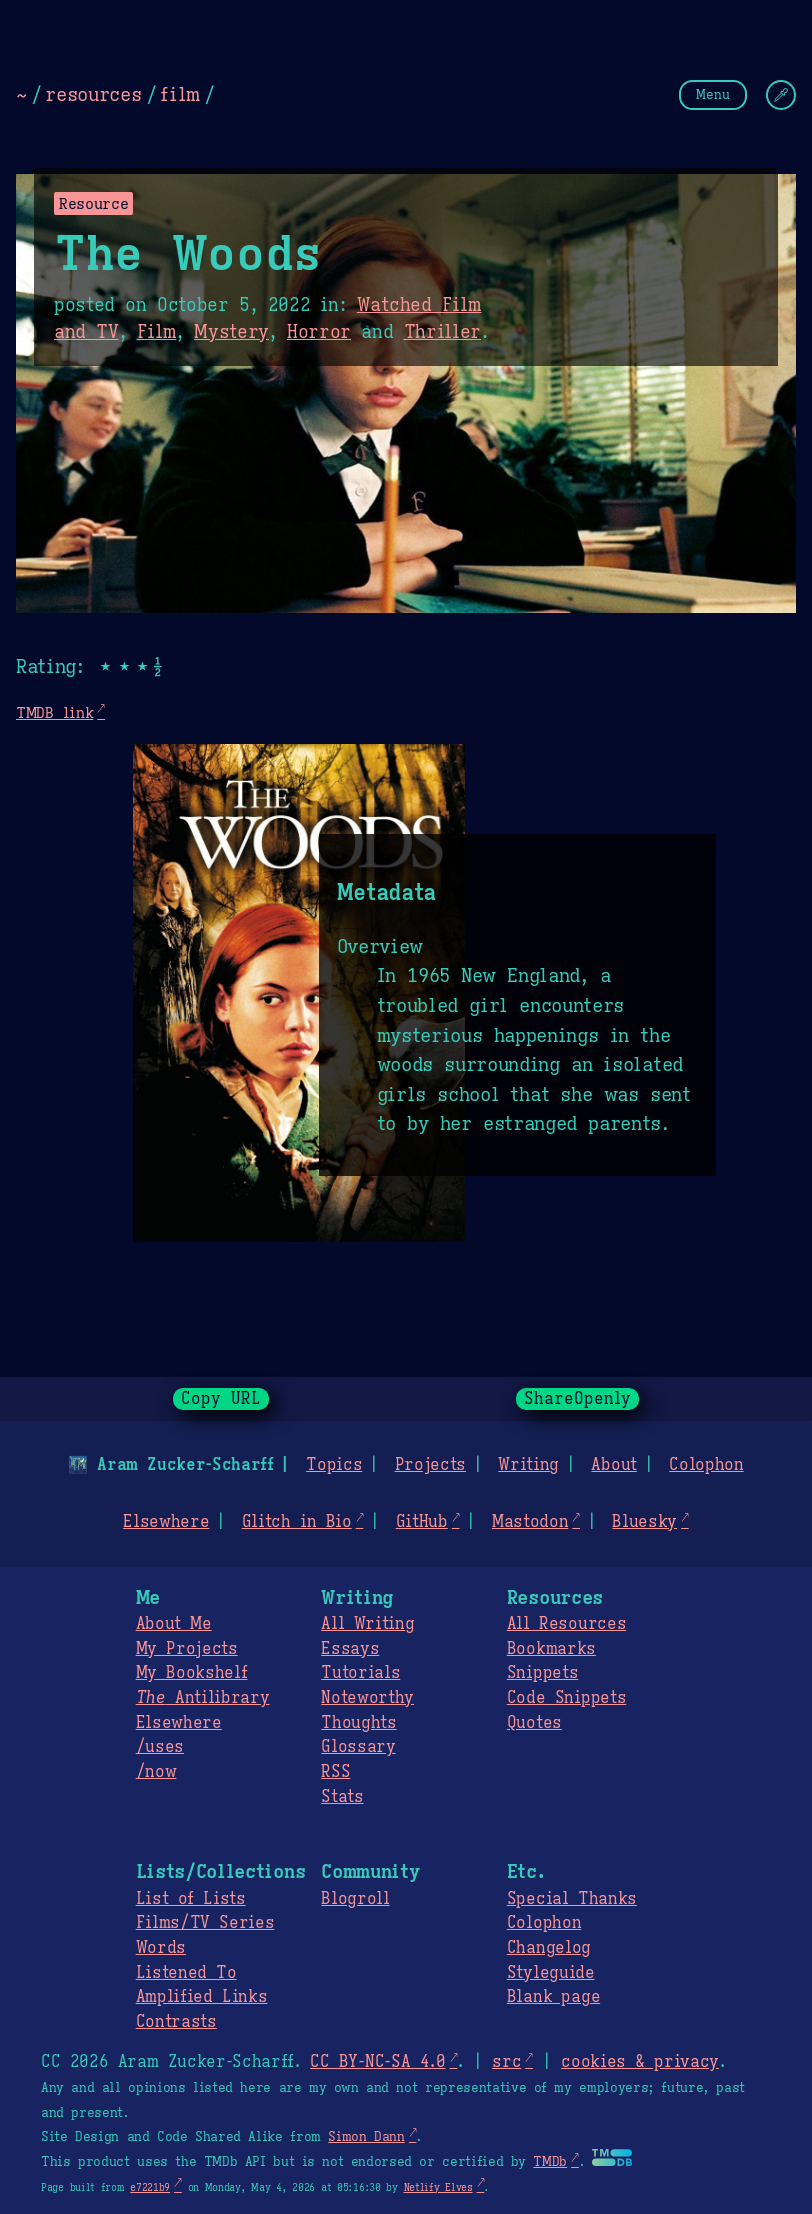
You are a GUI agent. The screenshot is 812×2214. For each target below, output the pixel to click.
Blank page (553, 1997)
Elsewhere (166, 1522)
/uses (160, 1747)
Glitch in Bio (297, 1522)
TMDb (550, 2162)
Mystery (231, 332)
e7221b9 (150, 2187)
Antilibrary (203, 1698)
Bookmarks (551, 1649)
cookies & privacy (640, 2062)
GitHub (422, 1522)
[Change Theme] (781, 95)
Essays (350, 1649)
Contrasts (176, 2022)
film (180, 94)
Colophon (706, 1465)
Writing (528, 1465)
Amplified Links (202, 1997)
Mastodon (530, 1522)
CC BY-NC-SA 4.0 (377, 2062)
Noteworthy (367, 1698)
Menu (713, 94)
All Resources (566, 1624)
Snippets (542, 1673)
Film (157, 332)
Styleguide (551, 1973)
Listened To (186, 1973)
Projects (430, 1465)
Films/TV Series (205, 1923)
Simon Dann (366, 2137)
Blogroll (355, 1899)
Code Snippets (566, 1698)
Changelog (549, 1948)
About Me (174, 1624)
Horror (319, 332)
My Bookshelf (192, 1673)
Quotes (534, 1723)
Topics (334, 1465)
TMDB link (54, 712)
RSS (335, 1772)
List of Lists (191, 1899)
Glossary (358, 1747)
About (613, 1465)
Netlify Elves (438, 2187)
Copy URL (221, 1399)
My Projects (187, 1649)
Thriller (442, 332)
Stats (342, 1797)
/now (156, 1772)
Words (161, 1948)
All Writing (367, 1624)
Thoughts (358, 1723)
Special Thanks (572, 1899)
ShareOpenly (577, 1399)
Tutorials (360, 1673)
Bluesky (644, 1522)
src (506, 2062)
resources (93, 94)
